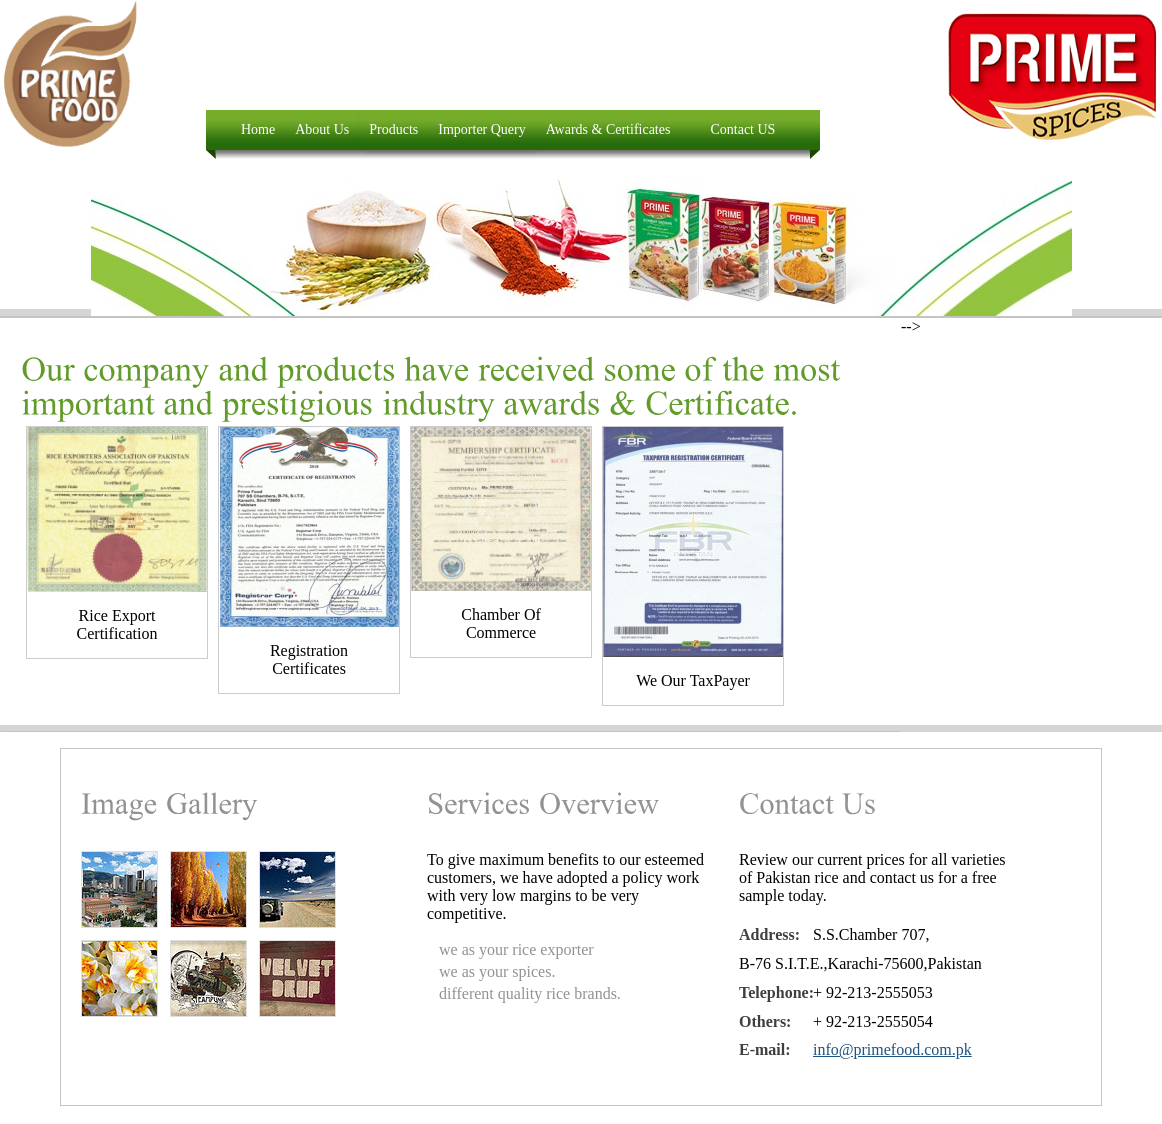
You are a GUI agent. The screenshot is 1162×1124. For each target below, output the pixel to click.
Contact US (742, 129)
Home (258, 129)
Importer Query (481, 129)
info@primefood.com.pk (892, 1049)
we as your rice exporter (516, 949)
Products (393, 129)
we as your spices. (497, 971)
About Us (322, 129)
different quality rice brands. (530, 993)
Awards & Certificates (608, 129)
